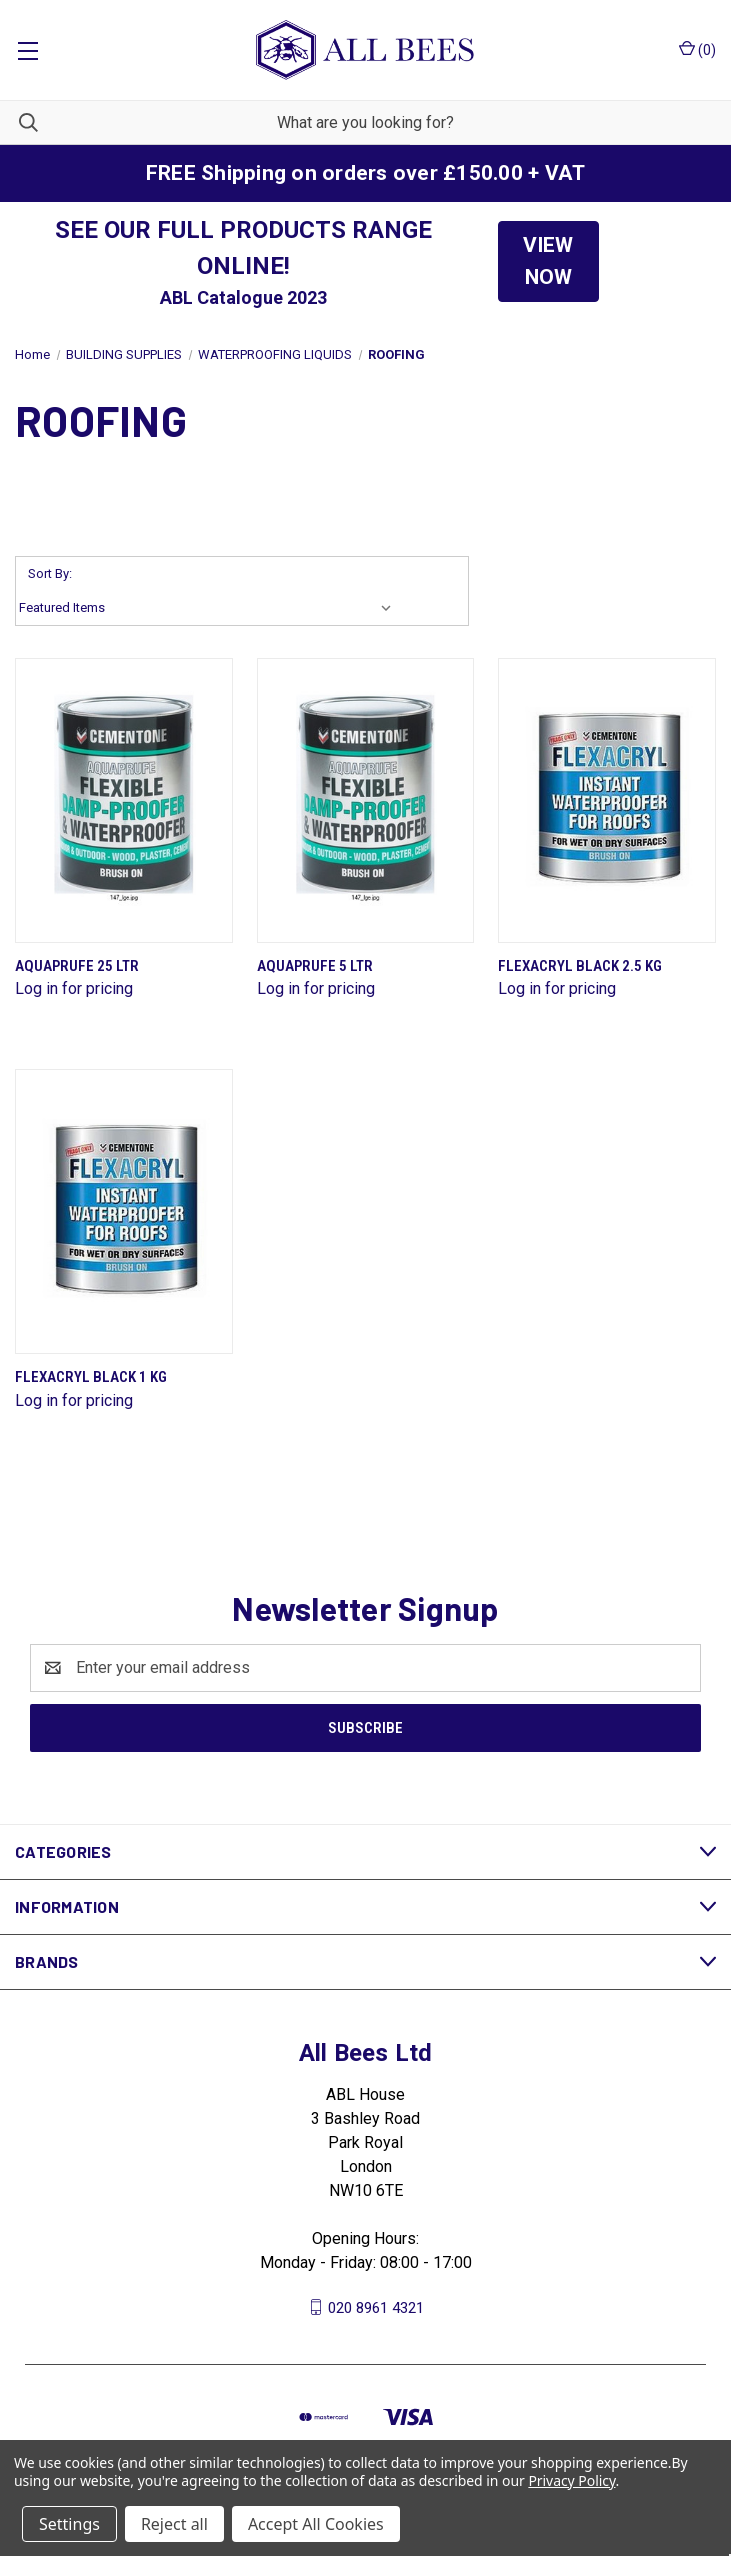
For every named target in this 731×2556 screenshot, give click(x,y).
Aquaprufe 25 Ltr (77, 966)
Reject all (174, 2524)
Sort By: (50, 573)
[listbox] (209, 608)
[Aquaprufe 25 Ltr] (124, 800)
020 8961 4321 (376, 2307)
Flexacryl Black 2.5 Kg (580, 966)
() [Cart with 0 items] (697, 49)
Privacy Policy (571, 2480)
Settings (69, 2524)
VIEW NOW (548, 261)
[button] (548, 261)
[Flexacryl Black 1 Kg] (124, 1211)
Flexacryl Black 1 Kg (91, 1377)
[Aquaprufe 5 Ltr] (366, 800)
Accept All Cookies (316, 2524)
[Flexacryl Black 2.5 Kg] (607, 800)
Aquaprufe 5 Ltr (315, 966)
